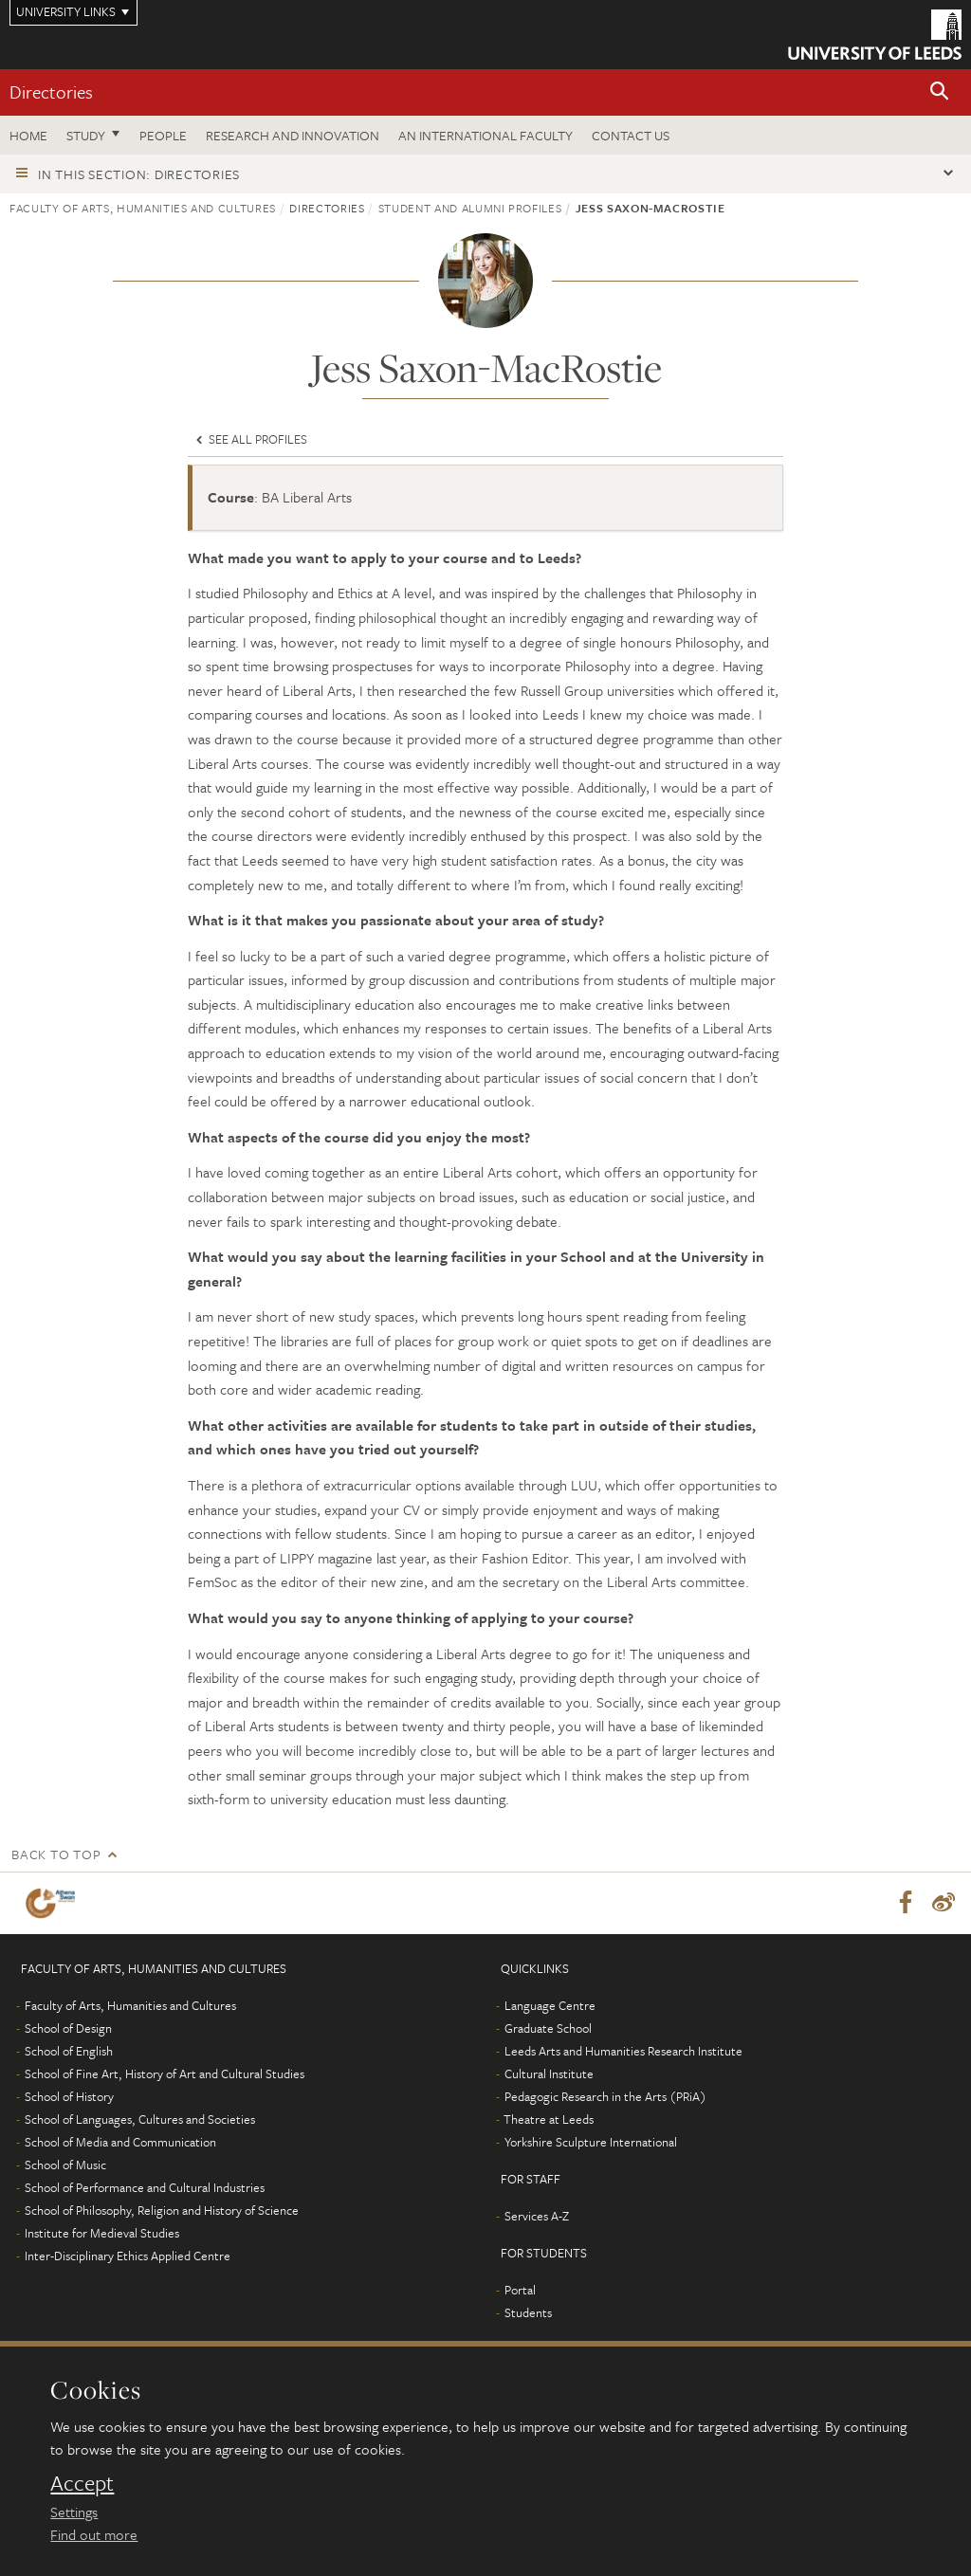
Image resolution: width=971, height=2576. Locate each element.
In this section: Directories (139, 174)
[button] (940, 92)
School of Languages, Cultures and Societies (140, 2119)
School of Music (65, 2165)
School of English (69, 2051)
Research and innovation (292, 135)
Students (528, 2313)
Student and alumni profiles (470, 207)
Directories (51, 91)
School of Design (68, 2028)
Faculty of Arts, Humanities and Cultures (142, 207)
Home (28, 135)
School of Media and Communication (120, 2142)
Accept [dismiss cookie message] (82, 2483)
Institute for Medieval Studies (102, 2233)
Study (85, 135)
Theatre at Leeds (549, 2119)
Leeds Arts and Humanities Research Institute (623, 2051)
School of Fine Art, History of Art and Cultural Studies (164, 2074)
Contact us (630, 135)
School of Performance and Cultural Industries (145, 2188)
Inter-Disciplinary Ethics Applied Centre (127, 2256)
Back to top (56, 1854)
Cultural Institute (549, 2074)
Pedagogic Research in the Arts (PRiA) (605, 2097)
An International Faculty (485, 135)
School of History (69, 2097)
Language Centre (549, 2006)
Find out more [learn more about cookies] (93, 2534)
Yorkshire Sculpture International (590, 2142)
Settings (74, 2511)
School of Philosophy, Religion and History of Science (162, 2210)
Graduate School (548, 2028)
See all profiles (249, 438)
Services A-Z (536, 2216)
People (163, 135)
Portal (520, 2290)
